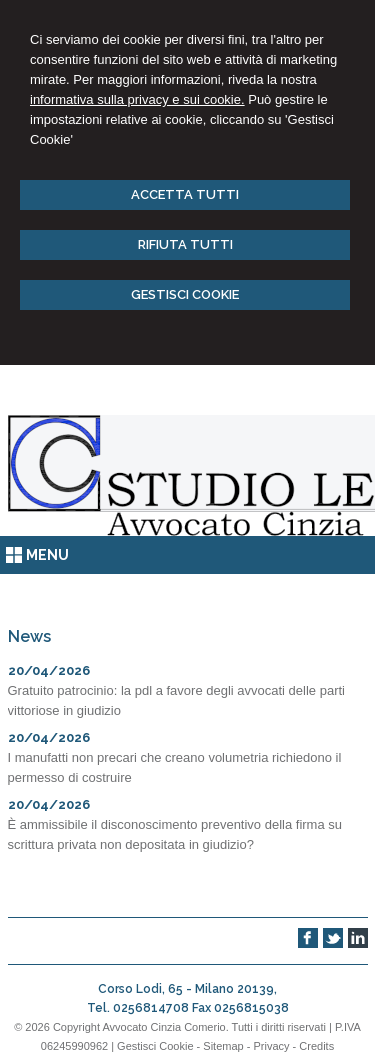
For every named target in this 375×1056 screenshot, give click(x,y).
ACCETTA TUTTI (185, 194)
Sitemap (223, 1046)
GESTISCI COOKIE (185, 294)
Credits (316, 1046)
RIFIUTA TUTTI (185, 244)
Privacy (271, 1046)
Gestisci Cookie (155, 1046)
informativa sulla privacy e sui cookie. (137, 99)
